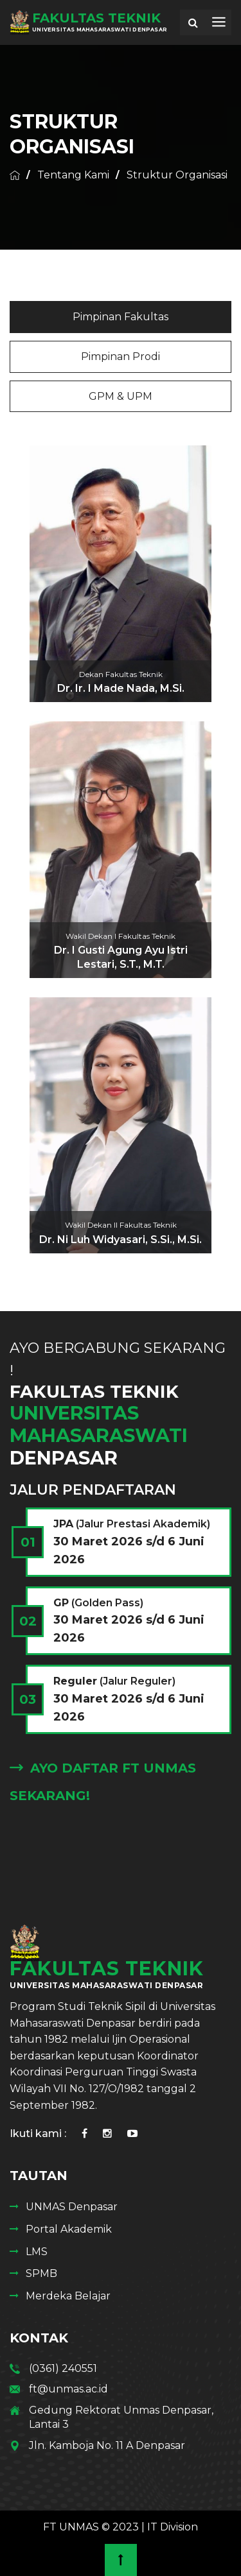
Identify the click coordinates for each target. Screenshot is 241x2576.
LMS (37, 2251)
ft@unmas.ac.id (68, 2389)
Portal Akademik (69, 2229)
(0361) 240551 (63, 2368)
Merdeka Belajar (68, 2296)
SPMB (41, 2273)
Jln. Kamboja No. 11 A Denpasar (107, 2445)
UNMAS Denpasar (72, 2207)
